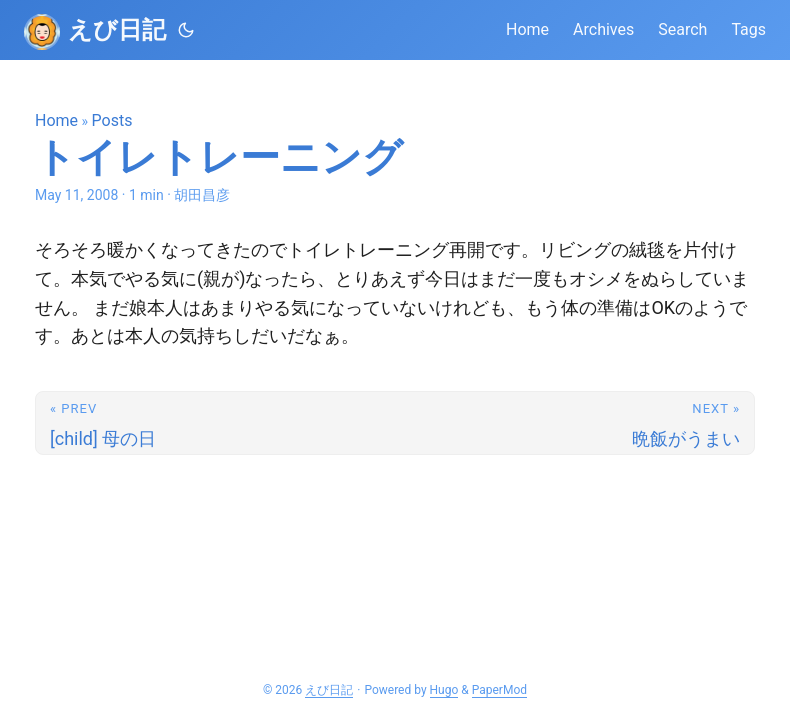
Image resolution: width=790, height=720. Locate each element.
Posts (112, 120)
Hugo (444, 690)
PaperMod (499, 690)
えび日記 (117, 30)
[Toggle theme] (186, 30)
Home (56, 120)
